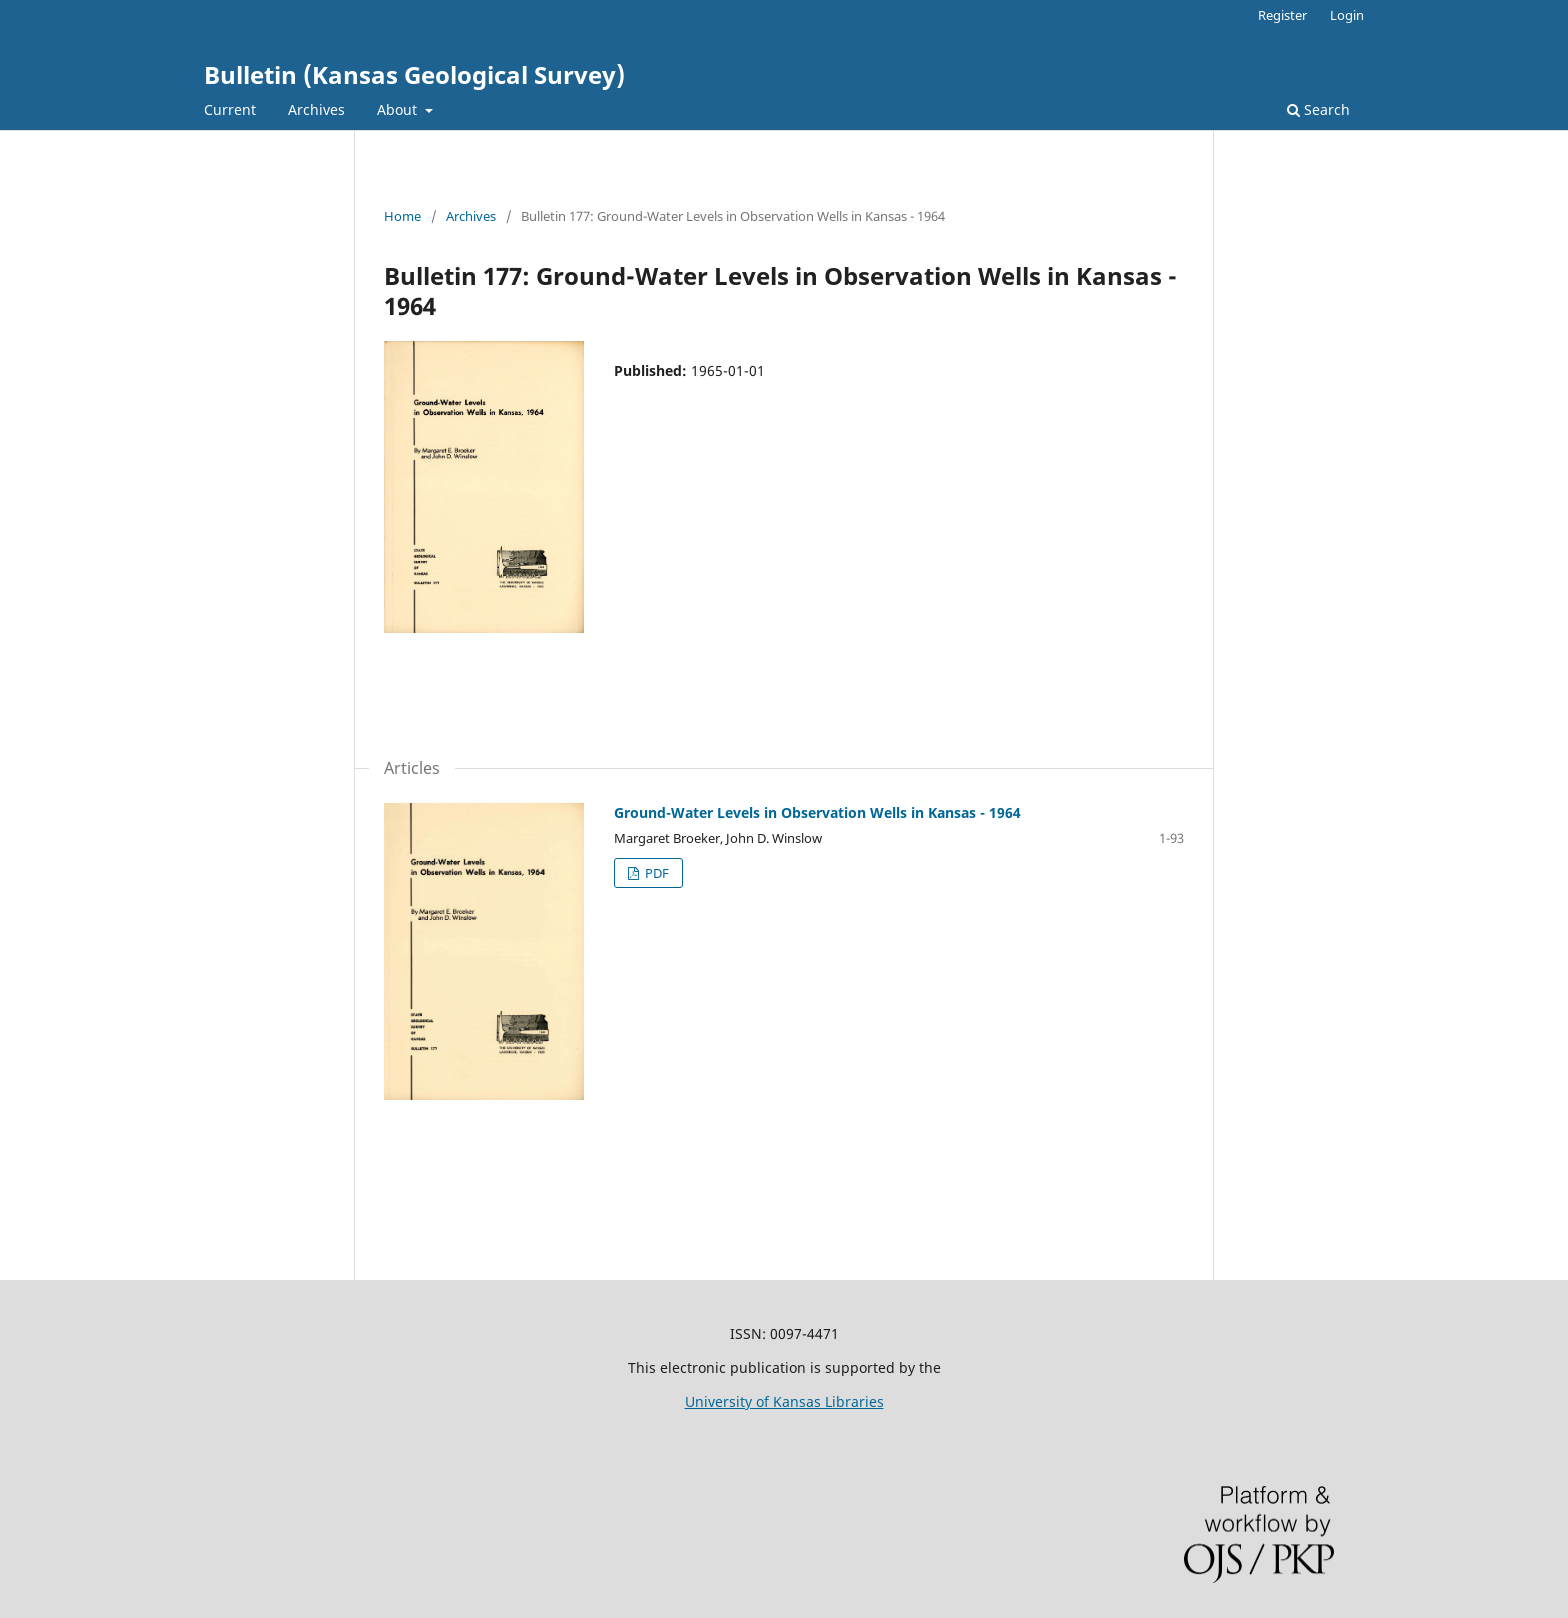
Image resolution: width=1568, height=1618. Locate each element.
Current (230, 109)
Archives (316, 109)
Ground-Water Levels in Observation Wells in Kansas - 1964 (817, 812)
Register (1282, 15)
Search (1318, 109)
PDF (655, 873)
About (399, 109)
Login (1347, 15)
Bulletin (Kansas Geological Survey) (414, 74)
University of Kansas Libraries (784, 1401)
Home (402, 216)
